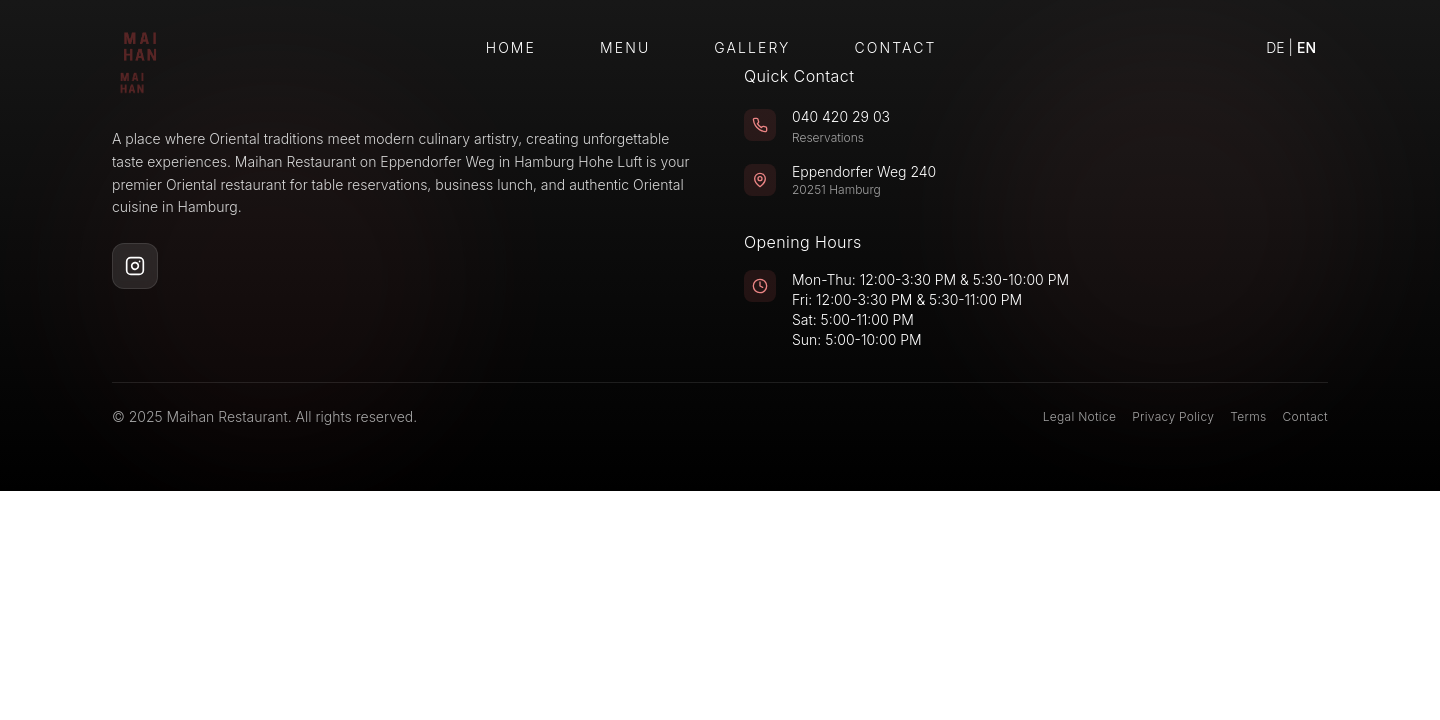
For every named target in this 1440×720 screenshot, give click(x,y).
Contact (896, 47)
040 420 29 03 (841, 116)
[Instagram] (135, 266)
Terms (1248, 416)
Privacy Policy (1173, 416)
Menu (625, 47)
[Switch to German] (1291, 48)
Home (511, 47)
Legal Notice (1080, 416)
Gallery (752, 47)
